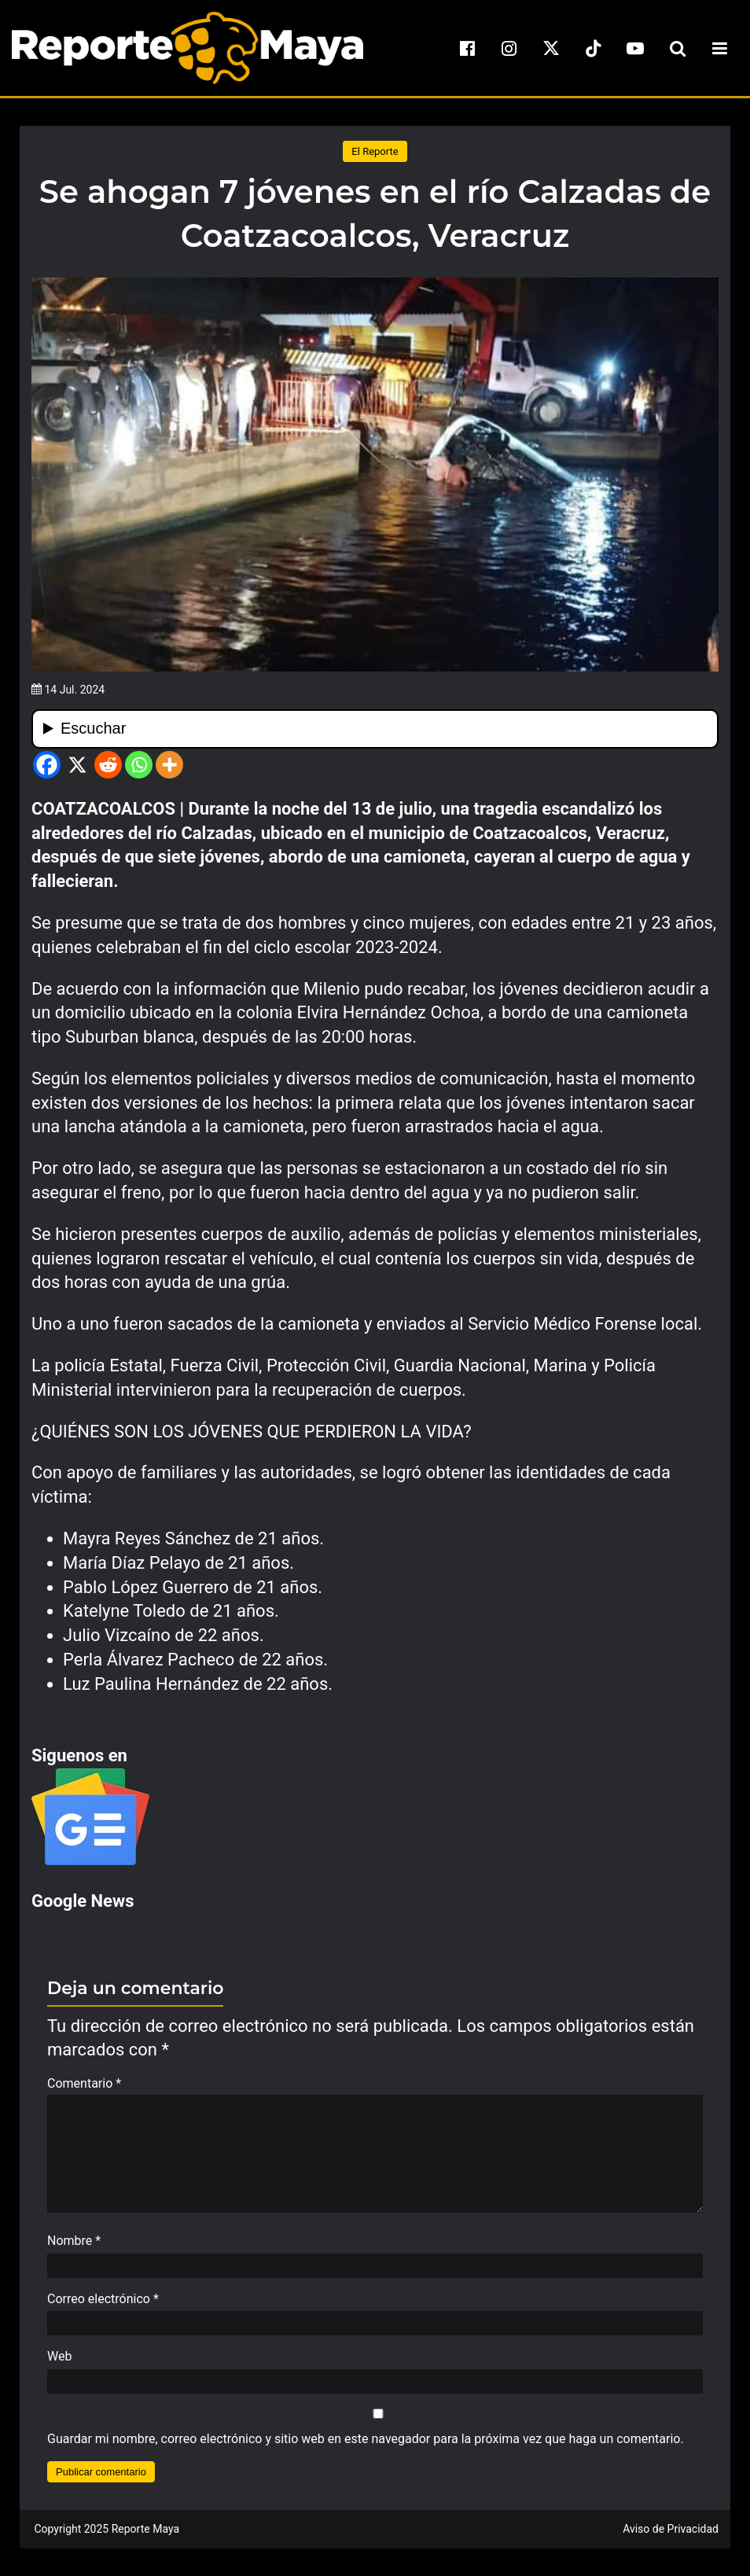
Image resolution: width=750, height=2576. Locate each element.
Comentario (84, 2083)
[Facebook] (47, 764)
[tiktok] (593, 48)
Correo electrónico (103, 2306)
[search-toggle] (678, 48)
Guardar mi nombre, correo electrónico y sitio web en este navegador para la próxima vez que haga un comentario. (365, 2446)
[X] (77, 764)
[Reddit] (108, 764)
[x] (551, 48)
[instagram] (509, 48)
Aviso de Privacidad (671, 2536)
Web (59, 2364)
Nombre (74, 2248)
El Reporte (374, 151)
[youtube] (635, 48)
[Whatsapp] (139, 764)
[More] (169, 764)
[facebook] (467, 48)
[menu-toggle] (719, 48)
